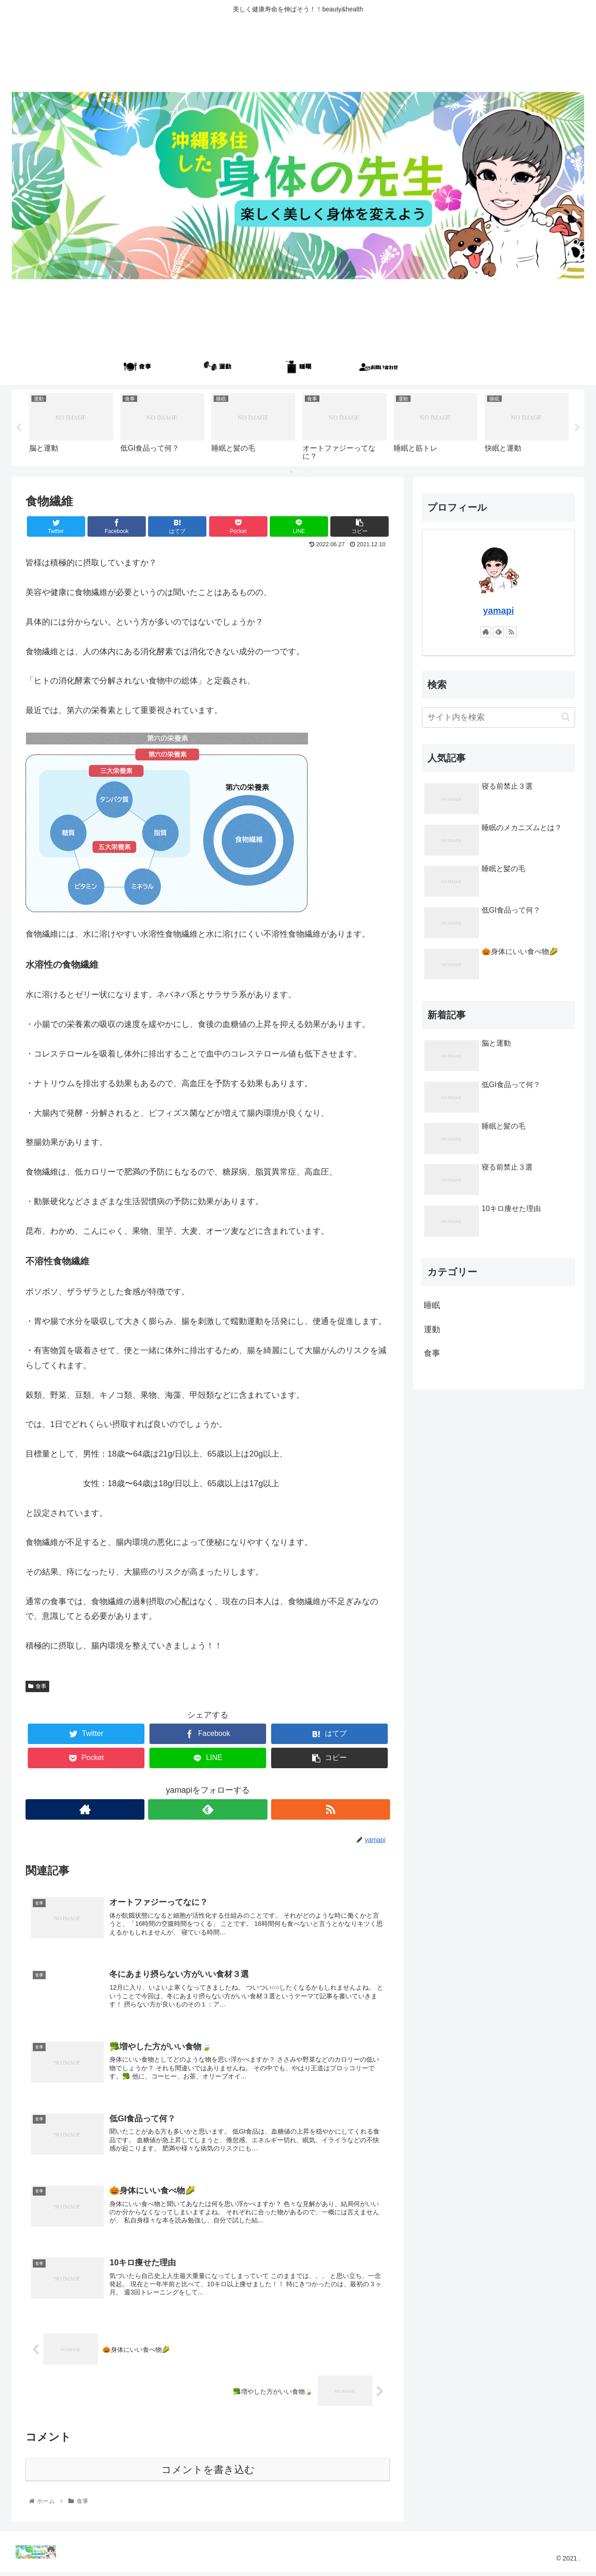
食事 (37, 1686)
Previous (18, 427)
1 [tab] (291, 472)
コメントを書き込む (208, 2473)
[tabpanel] (71, 426)
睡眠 (432, 1305)
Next (577, 427)
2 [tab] (304, 472)
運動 (432, 1329)
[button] (566, 717)
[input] (498, 717)
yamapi (498, 611)
